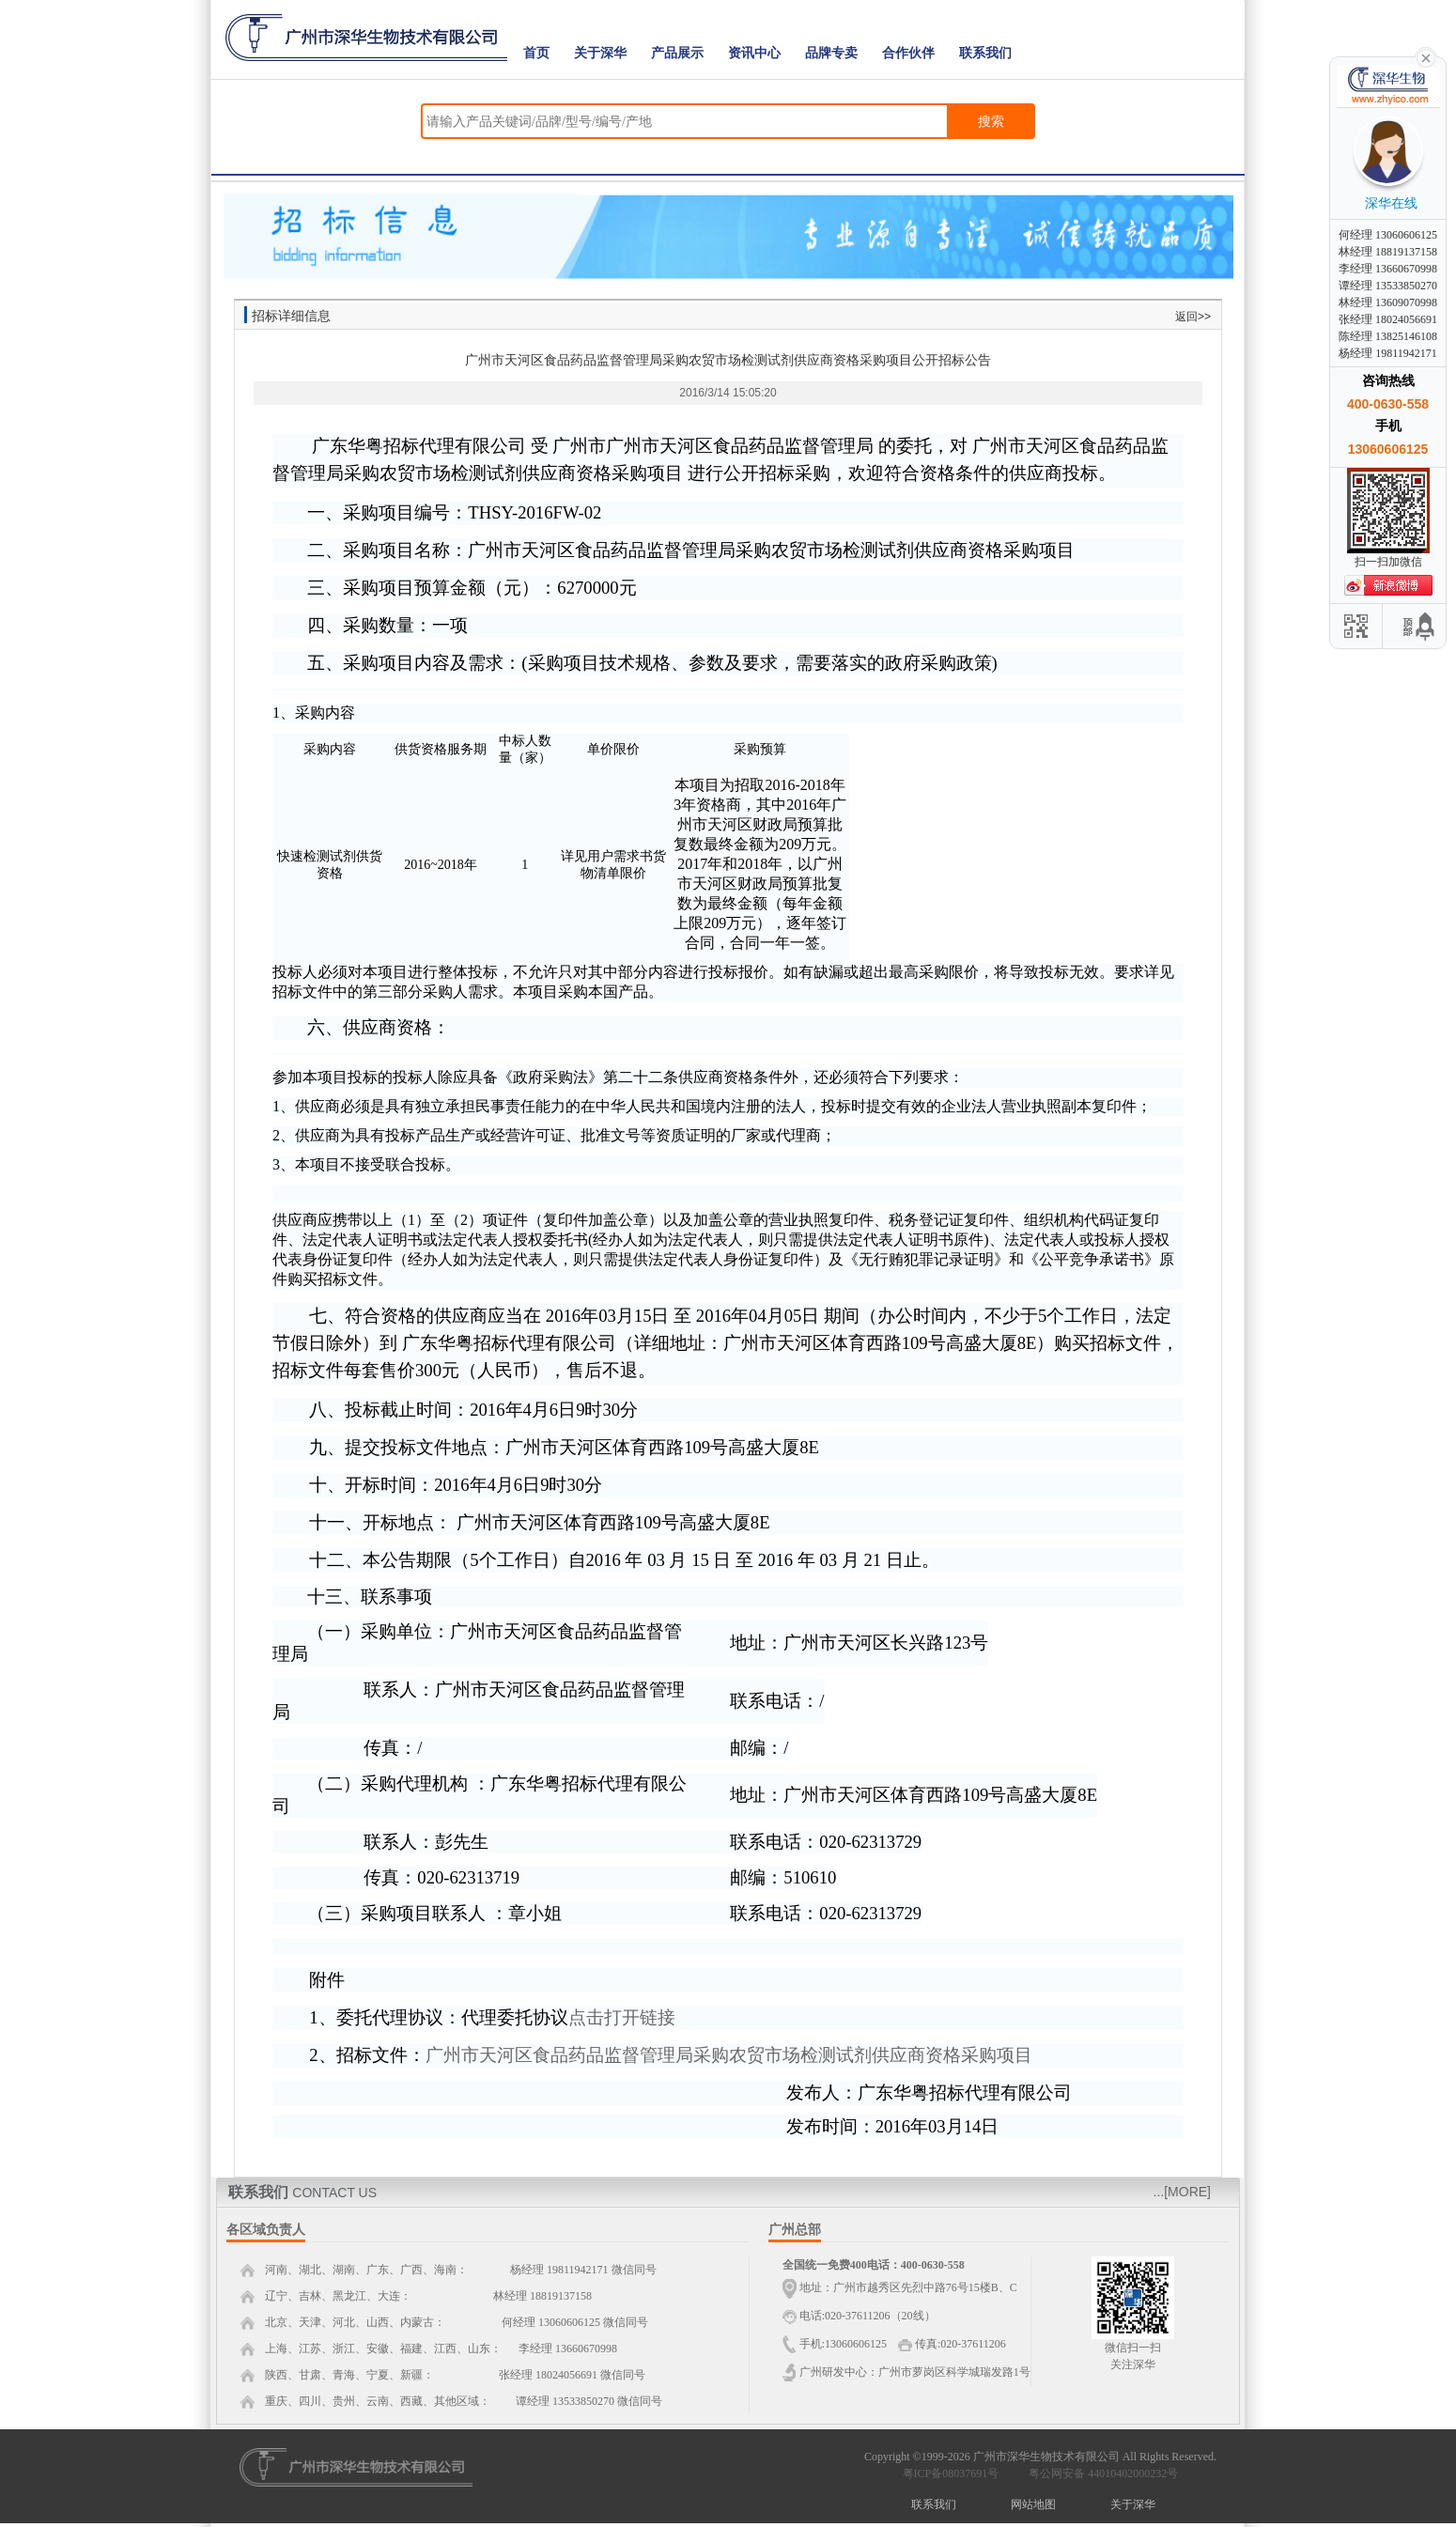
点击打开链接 (621, 2017)
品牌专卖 (831, 53)
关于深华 (600, 53)
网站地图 (1033, 2504)
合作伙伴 (908, 53)
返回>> (1193, 316)
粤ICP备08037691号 (951, 2473)
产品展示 (677, 53)
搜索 (991, 121)
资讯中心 (754, 53)
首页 (536, 53)
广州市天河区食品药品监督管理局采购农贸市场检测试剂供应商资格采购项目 (729, 2055)
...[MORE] (1182, 2191)
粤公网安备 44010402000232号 (1099, 2473)
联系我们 (985, 53)
